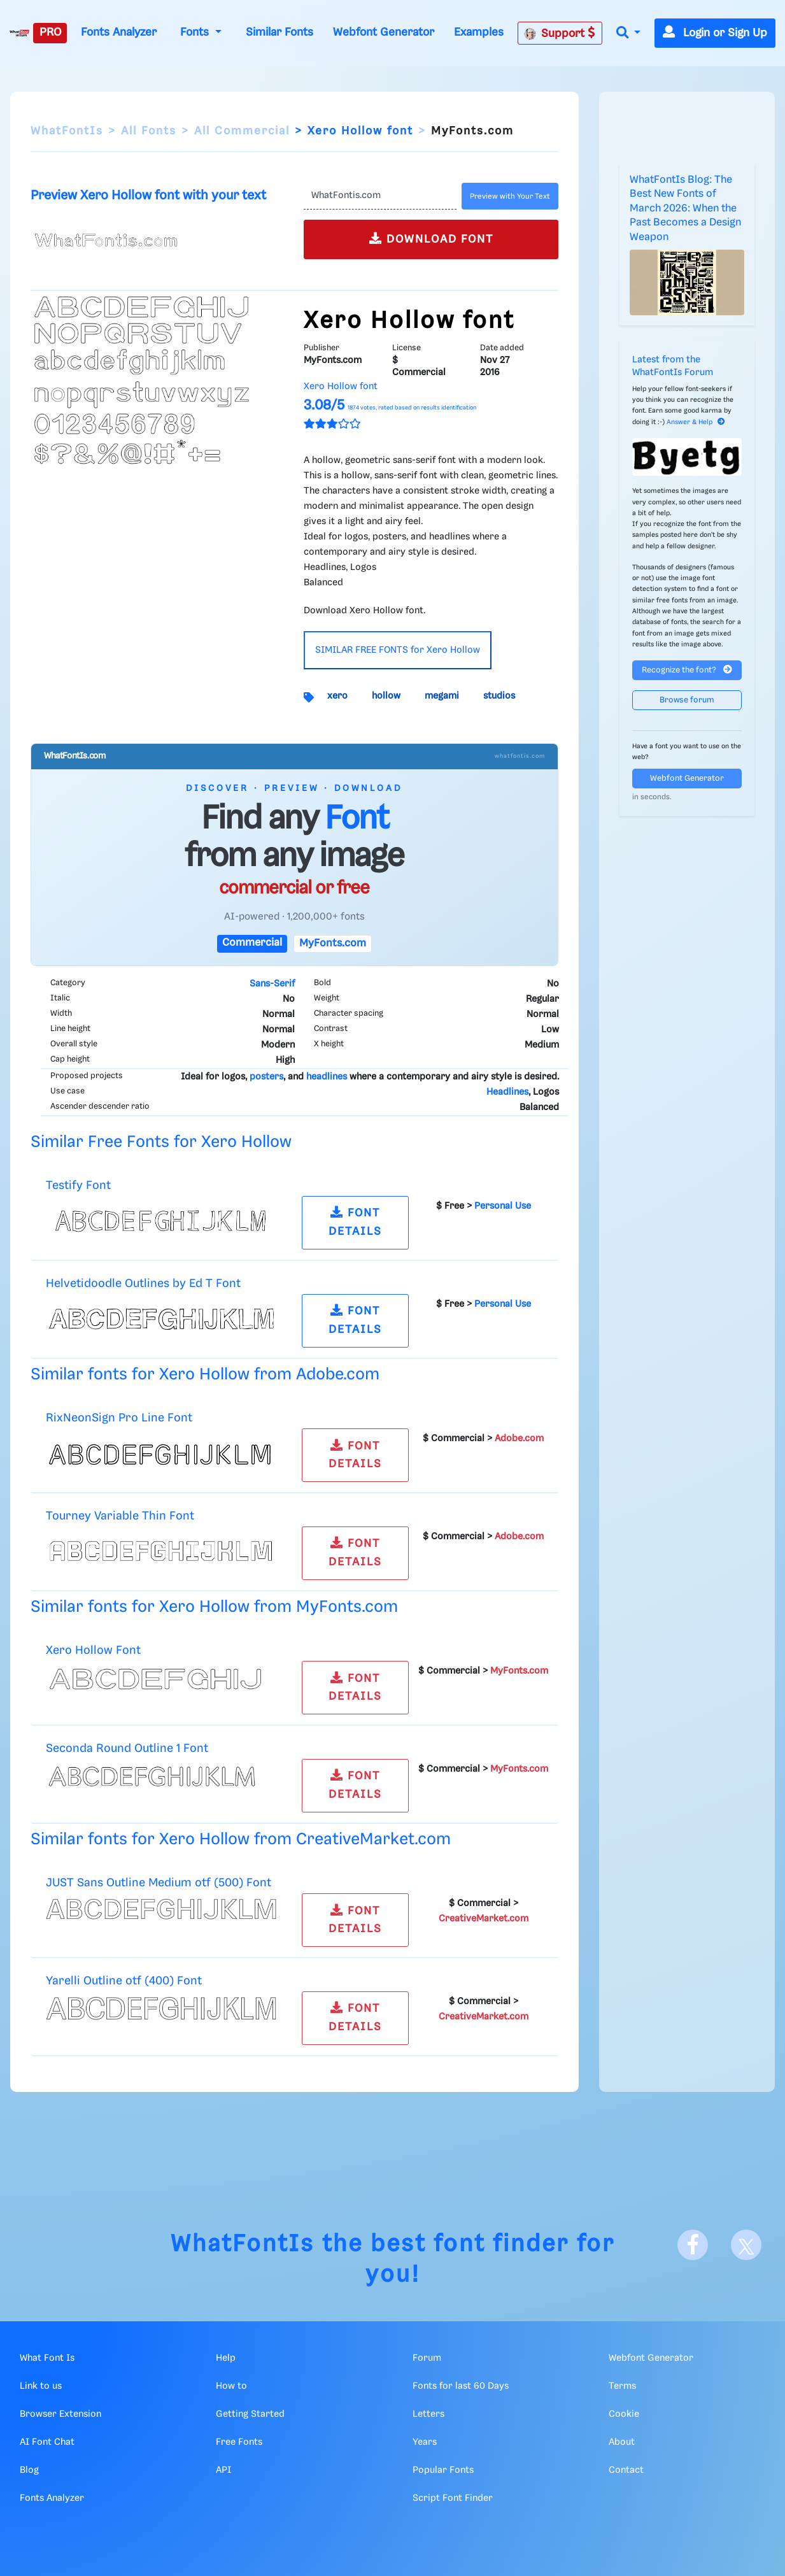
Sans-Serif (272, 984)
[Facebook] (692, 2245)
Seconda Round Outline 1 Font (127, 1748)
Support (559, 33)
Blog (29, 2470)
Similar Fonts (279, 32)
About (622, 2442)
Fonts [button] (196, 32)
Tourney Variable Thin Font (120, 1516)
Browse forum (687, 700)
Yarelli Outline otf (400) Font (124, 1981)
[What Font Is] (19, 33)
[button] (628, 33)
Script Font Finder (453, 2498)
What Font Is (47, 2358)
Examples (479, 32)
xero (337, 696)
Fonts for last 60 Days (461, 2386)
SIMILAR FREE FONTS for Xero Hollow (397, 650)
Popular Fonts (443, 2470)
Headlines (507, 1092)
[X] (746, 2245)
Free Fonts (239, 2442)
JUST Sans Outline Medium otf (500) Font (158, 1883)
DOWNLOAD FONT (431, 238)
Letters (428, 2414)
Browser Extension (60, 2414)
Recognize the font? (687, 669)
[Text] (380, 196)
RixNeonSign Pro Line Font (119, 1418)
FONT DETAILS (355, 1221)
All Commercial (242, 131)
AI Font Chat (47, 2442)
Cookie (624, 2414)
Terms (622, 2386)
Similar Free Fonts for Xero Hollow (161, 1142)
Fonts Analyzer (119, 32)
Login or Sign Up (715, 33)
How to (231, 2386)
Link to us (41, 2386)
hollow (386, 696)
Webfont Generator (383, 32)
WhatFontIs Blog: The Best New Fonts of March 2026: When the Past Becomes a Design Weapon (685, 208)
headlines (326, 1077)
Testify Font (78, 1185)
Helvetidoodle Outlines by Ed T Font (143, 1283)
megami (442, 696)
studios (499, 696)
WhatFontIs (67, 131)
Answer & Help (696, 422)
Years (425, 2442)
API (223, 2470)
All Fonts (148, 131)
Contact (626, 2470)
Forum (427, 2358)
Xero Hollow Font (93, 1650)
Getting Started (250, 2414)
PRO (50, 32)
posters (266, 1077)
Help (226, 2358)
